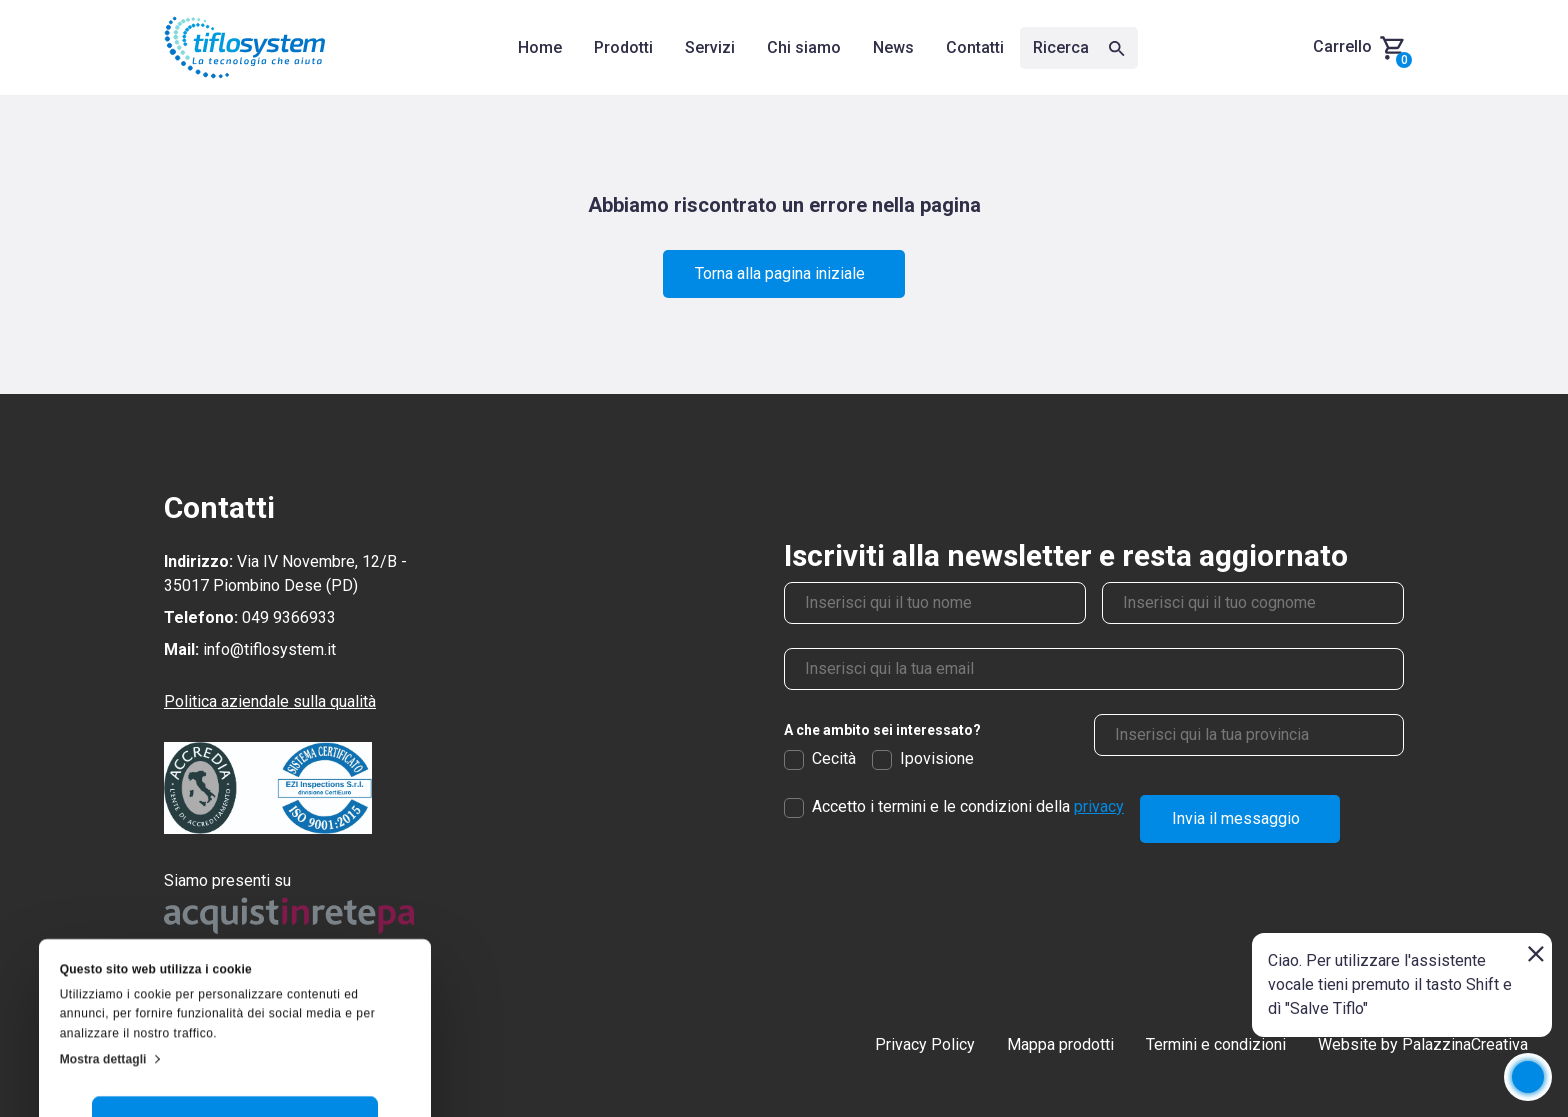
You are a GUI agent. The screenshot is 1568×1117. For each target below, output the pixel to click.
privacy (1099, 806)
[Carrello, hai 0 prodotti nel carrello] (1358, 47)
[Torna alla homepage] (245, 47)
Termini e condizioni (1216, 1044)
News (893, 47)
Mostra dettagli (103, 920)
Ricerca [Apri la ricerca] (1079, 47)
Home (540, 47)
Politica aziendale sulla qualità (270, 701)
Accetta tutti (235, 983)
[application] (1528, 1077)
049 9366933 (289, 617)
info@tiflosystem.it (269, 649)
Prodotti (623, 47)
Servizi (710, 47)
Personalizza (235, 1041)
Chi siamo (804, 47)
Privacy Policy (925, 1044)
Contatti (975, 47)
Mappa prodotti (1060, 1044)
